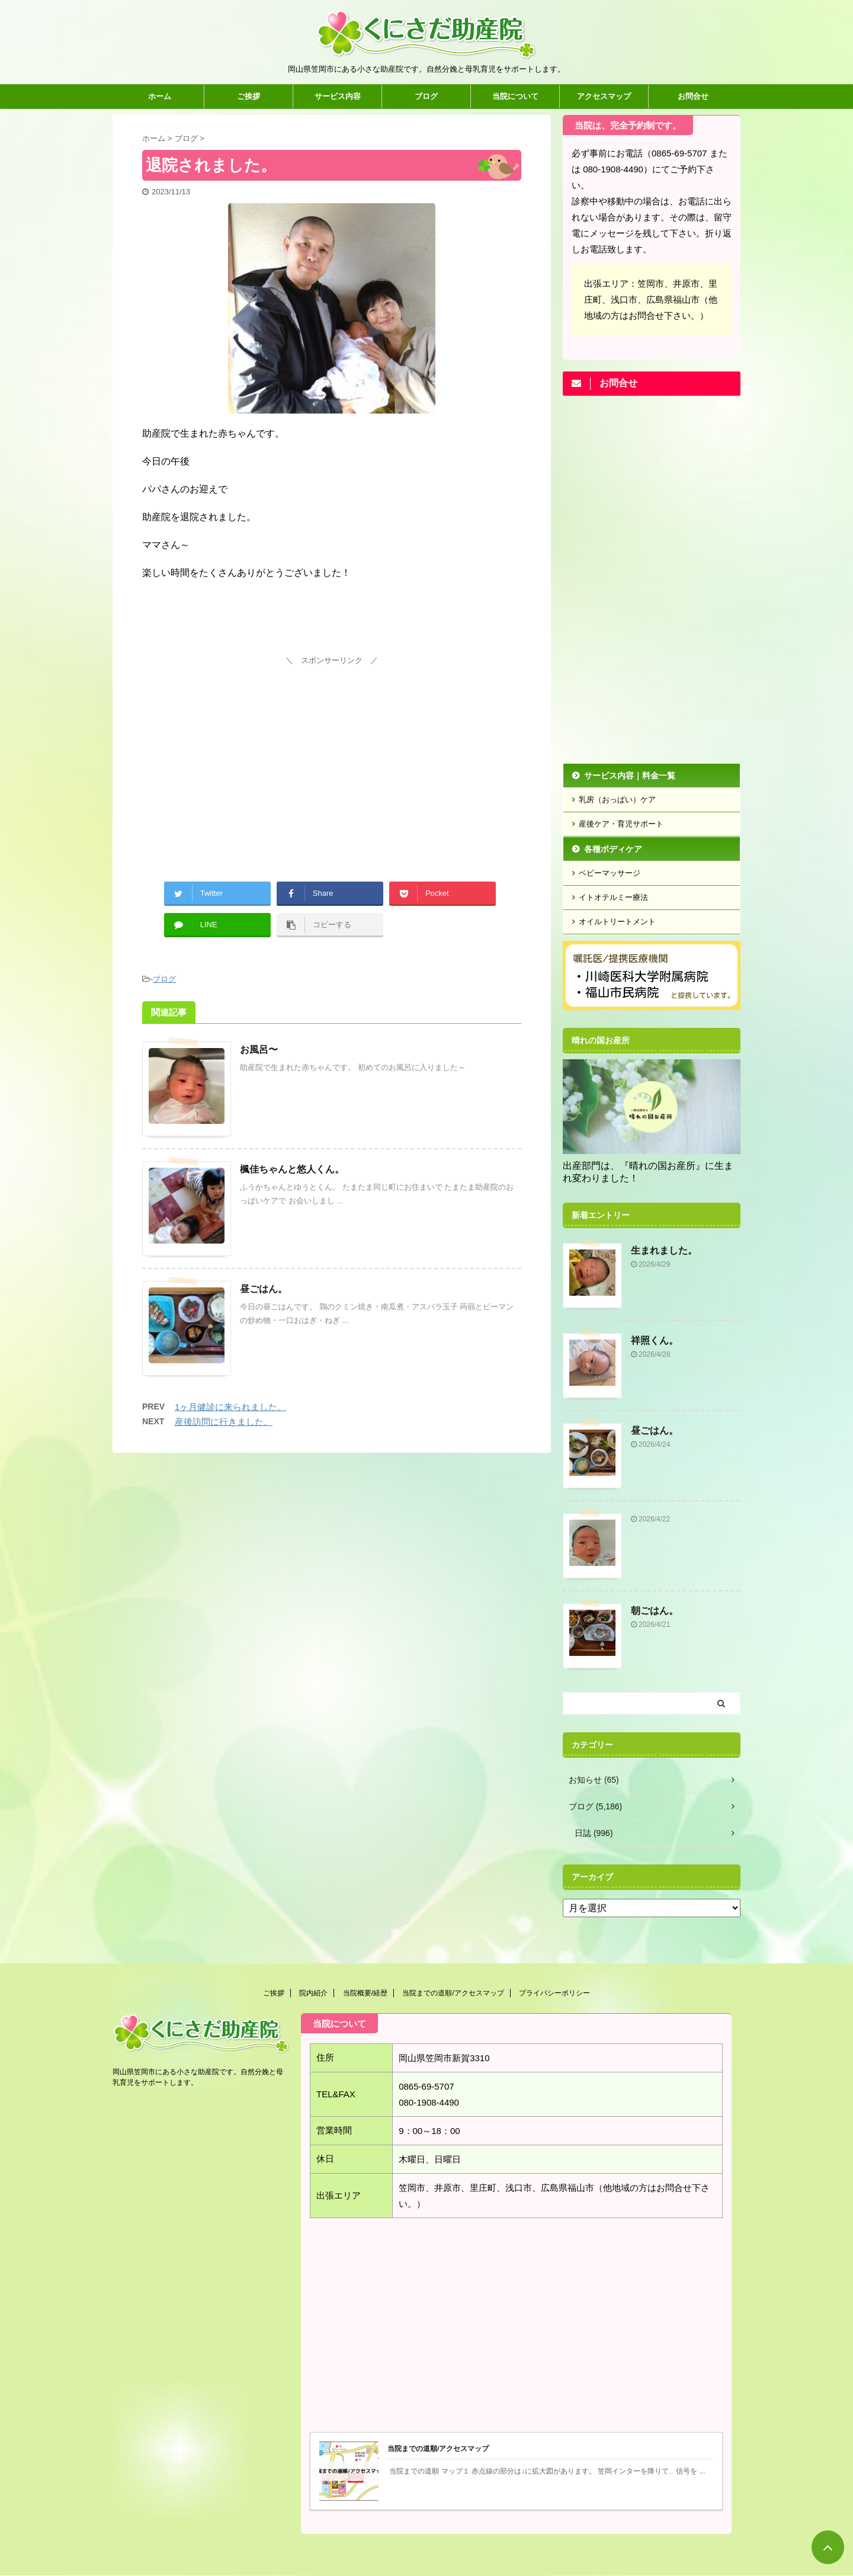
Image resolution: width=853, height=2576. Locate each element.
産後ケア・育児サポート (621, 823)
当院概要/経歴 (365, 1993)
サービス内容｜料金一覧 (629, 775)
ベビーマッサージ (609, 873)
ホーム (159, 96)
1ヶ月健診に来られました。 (230, 1407)
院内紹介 (313, 1993)
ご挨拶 (248, 96)
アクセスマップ (604, 96)
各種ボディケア (613, 849)
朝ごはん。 (654, 1611)
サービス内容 (338, 96)
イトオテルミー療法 (613, 897)
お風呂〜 (259, 1050)
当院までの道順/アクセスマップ (453, 1993)
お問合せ (693, 96)
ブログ (426, 96)
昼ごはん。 (263, 1289)
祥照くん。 (654, 1340)
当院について (515, 96)
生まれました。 (664, 1250)
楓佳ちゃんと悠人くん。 (292, 1169)
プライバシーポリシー (554, 1993)
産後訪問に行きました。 (223, 1422)
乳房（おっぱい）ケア (617, 799)
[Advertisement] (331, 752)
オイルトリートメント (617, 921)
